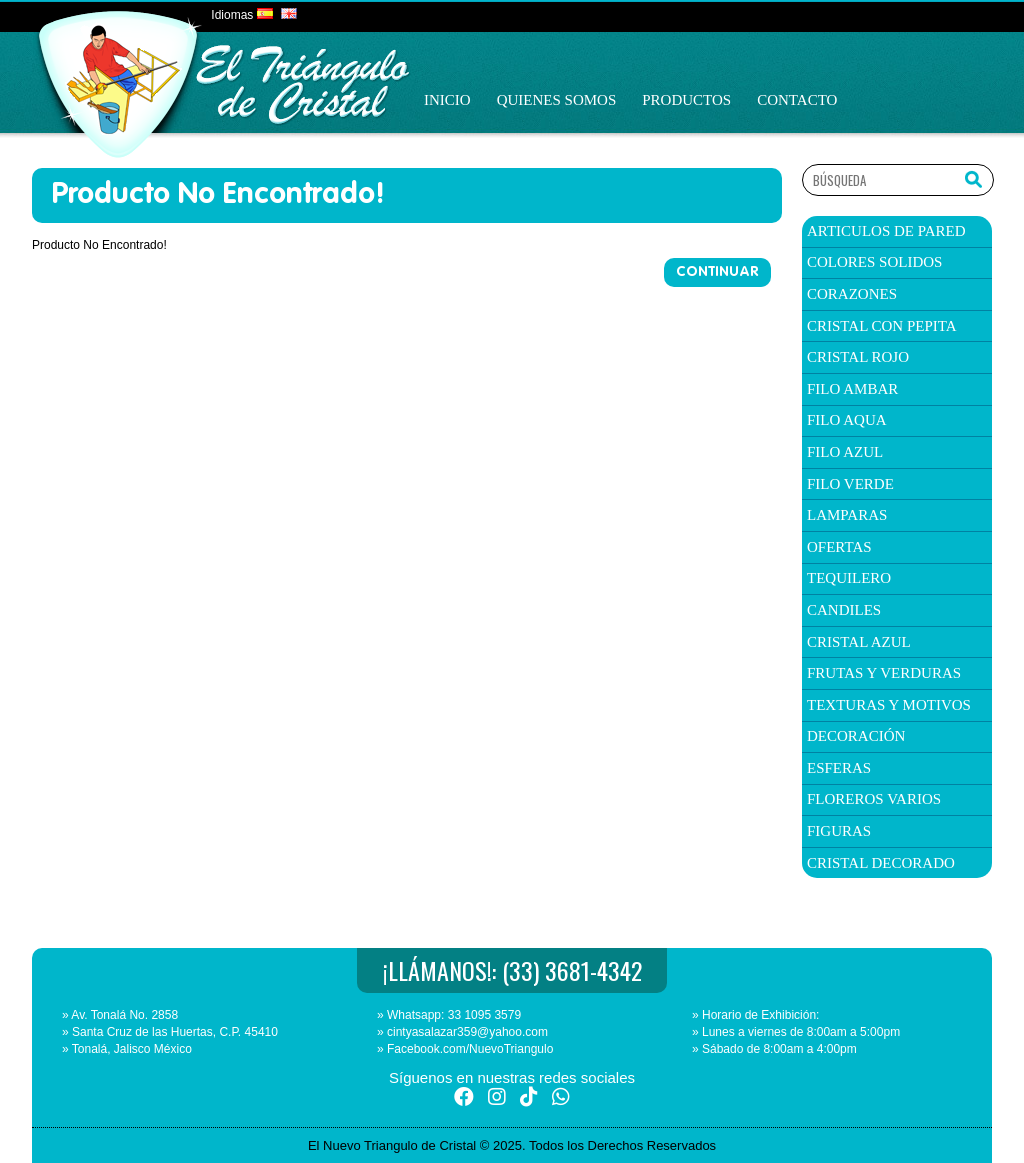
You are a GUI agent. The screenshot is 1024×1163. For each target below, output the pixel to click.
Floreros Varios (874, 799)
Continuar (717, 272)
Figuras (839, 831)
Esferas (839, 768)
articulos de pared (886, 231)
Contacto (797, 100)
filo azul (845, 452)
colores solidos (874, 262)
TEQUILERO (849, 578)
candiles (844, 610)
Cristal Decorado (881, 863)
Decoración (856, 736)
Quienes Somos (557, 100)
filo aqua (847, 420)
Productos (686, 100)
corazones (852, 294)
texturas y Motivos (889, 705)
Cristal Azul (859, 642)
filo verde (850, 484)
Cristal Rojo (858, 357)
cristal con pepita (882, 326)
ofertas (839, 547)
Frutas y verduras (884, 673)
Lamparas (847, 515)
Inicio (447, 100)
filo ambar (852, 389)
